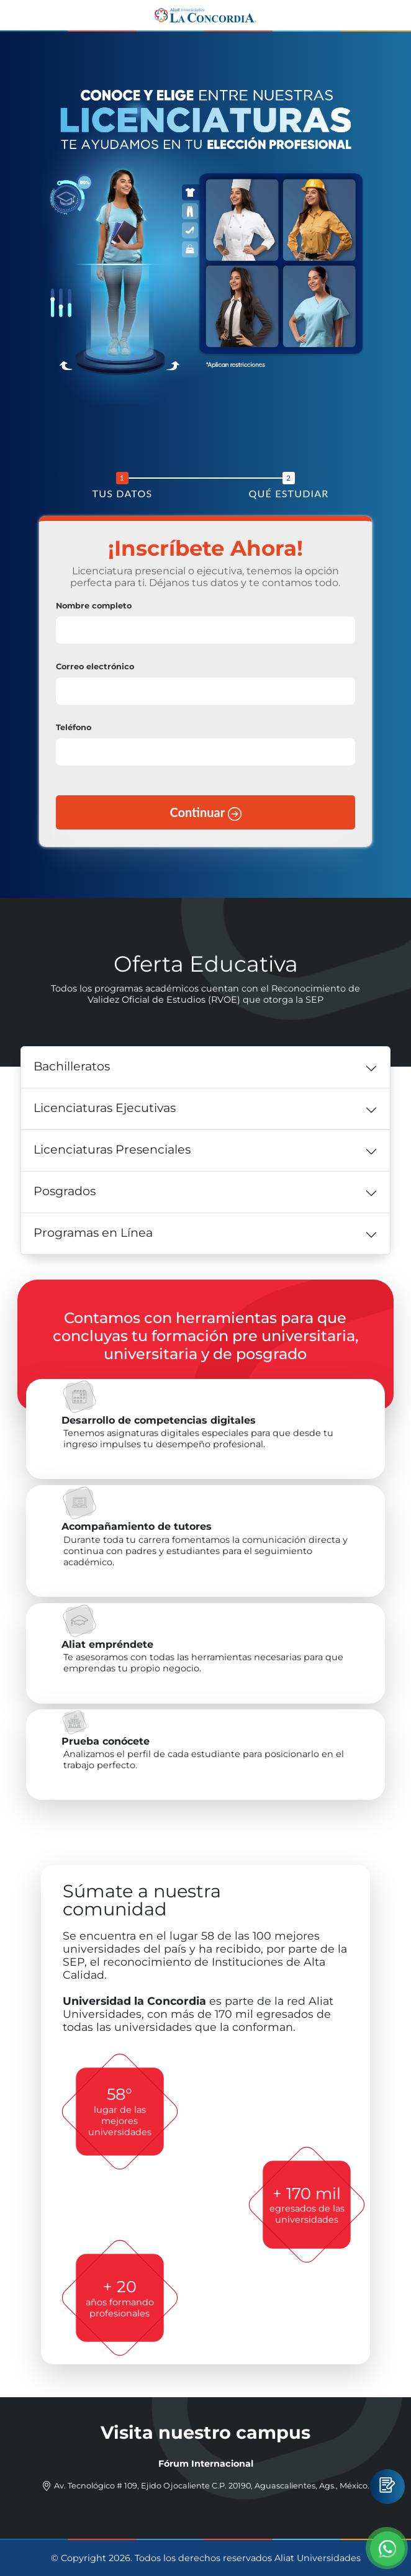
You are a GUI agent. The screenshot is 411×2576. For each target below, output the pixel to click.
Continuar (205, 813)
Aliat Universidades (317, 2558)
